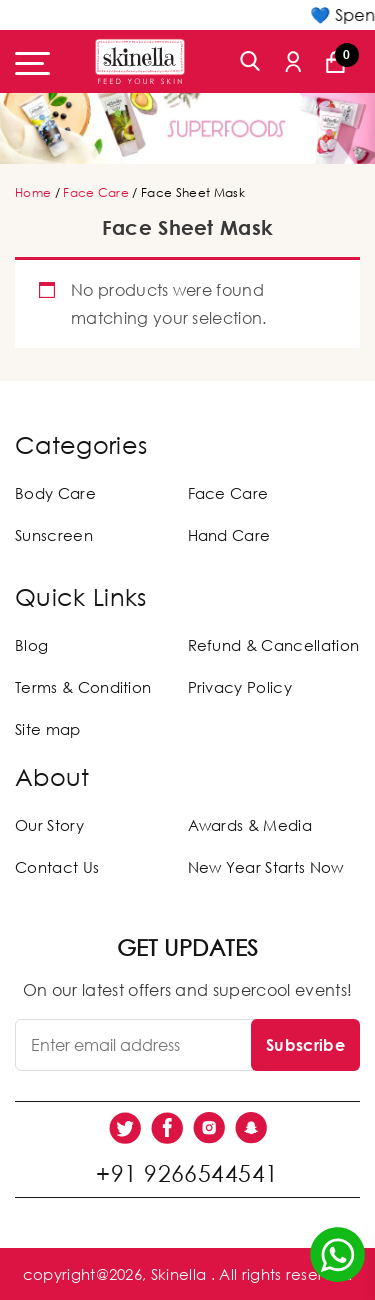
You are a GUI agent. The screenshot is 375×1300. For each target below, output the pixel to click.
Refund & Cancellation (274, 645)
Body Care (55, 493)
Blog (31, 645)
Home (33, 192)
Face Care (96, 192)
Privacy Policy (240, 687)
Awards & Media (250, 825)
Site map (48, 729)
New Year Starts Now (266, 867)
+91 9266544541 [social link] (187, 1173)
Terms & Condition (83, 687)
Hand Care (229, 535)
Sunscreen (54, 535)
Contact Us (57, 867)
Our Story (49, 825)
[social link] (125, 1128)
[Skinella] (140, 61)
